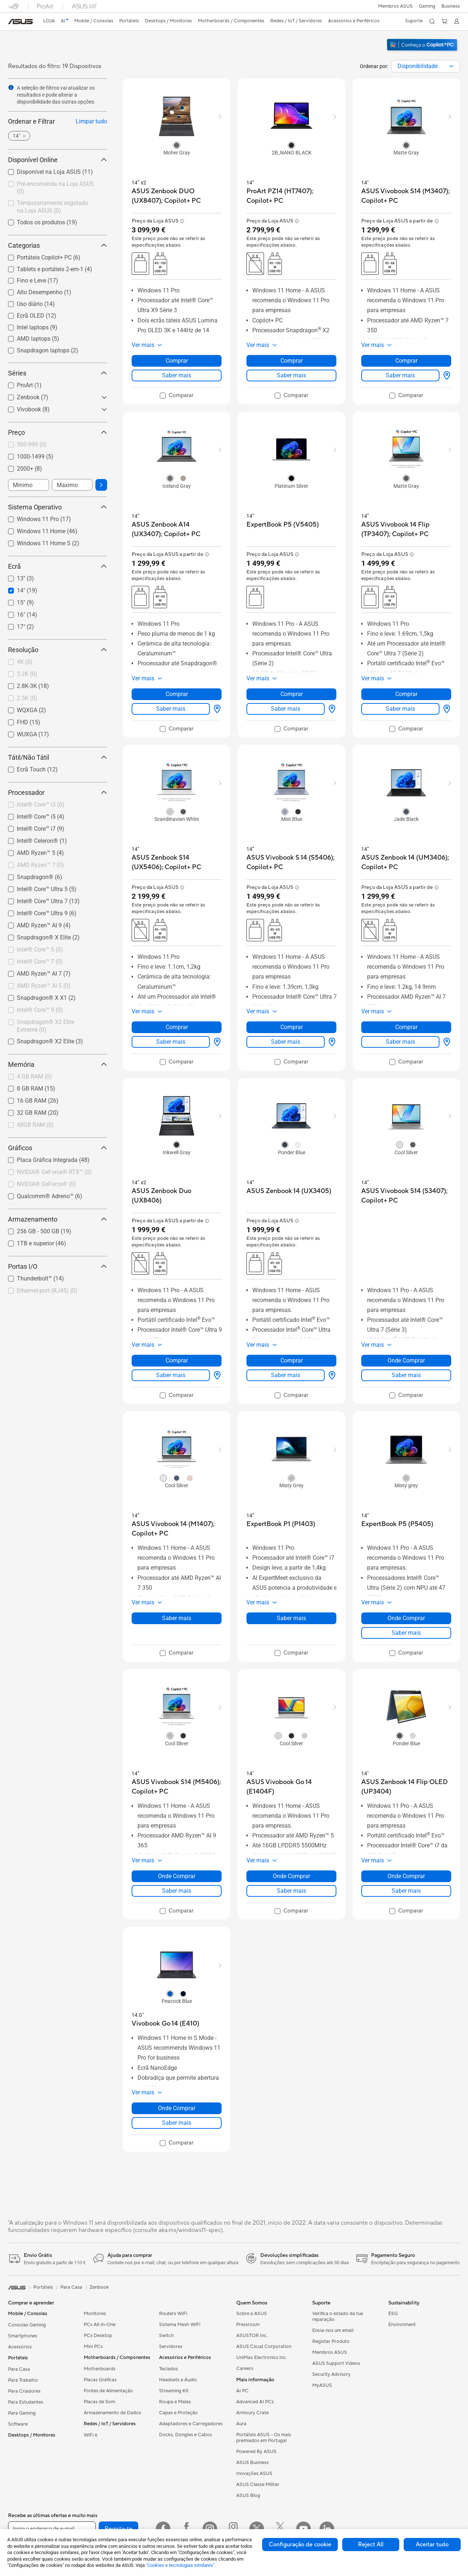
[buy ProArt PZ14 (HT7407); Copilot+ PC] (291, 196)
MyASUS (322, 2385)
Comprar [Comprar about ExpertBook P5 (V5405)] (291, 694)
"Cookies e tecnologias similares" (180, 2565)
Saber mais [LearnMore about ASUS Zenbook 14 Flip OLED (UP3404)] (406, 1890)
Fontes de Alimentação (108, 2391)
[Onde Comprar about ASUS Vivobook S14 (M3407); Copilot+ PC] (445, 375)
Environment (402, 2325)
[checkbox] (54, 188)
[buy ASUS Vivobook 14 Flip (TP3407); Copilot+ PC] (406, 529)
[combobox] (425, 66)
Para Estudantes (25, 2402)
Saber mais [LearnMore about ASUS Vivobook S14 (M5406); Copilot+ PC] (176, 1890)
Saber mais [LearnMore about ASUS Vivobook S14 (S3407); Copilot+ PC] (406, 1375)
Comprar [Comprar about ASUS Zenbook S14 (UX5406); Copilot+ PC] (177, 1027)
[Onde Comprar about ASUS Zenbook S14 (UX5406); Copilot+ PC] (216, 1042)
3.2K (27, 673)
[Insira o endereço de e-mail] (52, 2528)
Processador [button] (57, 792)
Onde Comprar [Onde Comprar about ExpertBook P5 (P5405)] (406, 1618)
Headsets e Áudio (178, 2380)
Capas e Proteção (178, 2413)
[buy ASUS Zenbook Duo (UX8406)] (177, 1195)
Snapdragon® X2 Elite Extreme (45, 1025)
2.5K (27, 698)
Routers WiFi (173, 2314)
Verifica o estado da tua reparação (337, 2316)
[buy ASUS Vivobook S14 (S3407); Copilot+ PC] (406, 1195)
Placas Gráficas (100, 2380)
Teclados (168, 2369)
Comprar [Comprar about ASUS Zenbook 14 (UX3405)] (291, 1360)
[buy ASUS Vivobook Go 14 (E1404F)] (291, 1787)
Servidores (170, 2346)
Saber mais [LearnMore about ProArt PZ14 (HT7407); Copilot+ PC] (291, 375)
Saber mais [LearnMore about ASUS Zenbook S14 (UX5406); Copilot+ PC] (170, 1041)
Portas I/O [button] (57, 1266)
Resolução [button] (57, 650)
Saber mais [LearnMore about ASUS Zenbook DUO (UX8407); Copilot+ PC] (176, 375)
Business (450, 6)
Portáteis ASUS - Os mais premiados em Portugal (263, 2438)
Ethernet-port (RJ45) (47, 1290)
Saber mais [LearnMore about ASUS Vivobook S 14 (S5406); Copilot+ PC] (285, 1041)
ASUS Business (252, 2462)
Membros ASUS (395, 6)
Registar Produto (331, 2341)
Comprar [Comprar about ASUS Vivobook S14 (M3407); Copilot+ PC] (406, 360)
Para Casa (19, 2369)
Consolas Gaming (27, 2325)
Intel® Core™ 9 (40, 1009)
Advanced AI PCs (255, 2402)
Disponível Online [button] (57, 160)
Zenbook (99, 2287)
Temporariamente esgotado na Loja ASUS (52, 206)
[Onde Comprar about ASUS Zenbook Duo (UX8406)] (216, 1375)
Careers (244, 2368)
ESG (393, 2314)
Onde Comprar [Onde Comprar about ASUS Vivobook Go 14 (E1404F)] (291, 1876)
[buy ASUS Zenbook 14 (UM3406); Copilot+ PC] (406, 862)
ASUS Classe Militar (257, 2484)
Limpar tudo (91, 121)
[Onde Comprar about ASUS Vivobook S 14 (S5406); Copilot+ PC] (330, 1042)
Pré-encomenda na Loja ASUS (55, 187)
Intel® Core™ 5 (40, 949)
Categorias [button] (57, 245)
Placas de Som (99, 2402)
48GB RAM (35, 1124)
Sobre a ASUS (251, 2314)
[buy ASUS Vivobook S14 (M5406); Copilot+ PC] (177, 1787)
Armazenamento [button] (57, 1219)
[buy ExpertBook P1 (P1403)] (280, 1524)
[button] (427, 6)
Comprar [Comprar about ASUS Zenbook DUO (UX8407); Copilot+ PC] (177, 360)
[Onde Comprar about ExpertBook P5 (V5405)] (330, 709)
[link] (20, 21)
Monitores (95, 2314)
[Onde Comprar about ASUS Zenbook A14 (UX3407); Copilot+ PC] (216, 709)
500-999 (32, 444)
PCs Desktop (98, 2335)
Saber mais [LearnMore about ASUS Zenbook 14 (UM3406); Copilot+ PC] (400, 1041)
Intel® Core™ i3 (40, 804)
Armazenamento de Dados (112, 2413)
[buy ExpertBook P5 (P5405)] (397, 1524)
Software (18, 2424)
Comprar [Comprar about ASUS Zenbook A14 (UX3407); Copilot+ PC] (177, 694)
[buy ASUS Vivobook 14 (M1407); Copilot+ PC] (177, 1529)
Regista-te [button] (118, 2528)
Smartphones (22, 2336)
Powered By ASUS (256, 2452)
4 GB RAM (34, 1076)
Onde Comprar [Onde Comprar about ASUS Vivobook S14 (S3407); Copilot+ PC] (406, 1360)
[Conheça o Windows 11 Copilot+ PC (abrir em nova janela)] (423, 51)
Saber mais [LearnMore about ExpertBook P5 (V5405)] (285, 708)
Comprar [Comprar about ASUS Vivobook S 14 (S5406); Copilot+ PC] (291, 1027)
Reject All (371, 2544)
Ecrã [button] (57, 566)
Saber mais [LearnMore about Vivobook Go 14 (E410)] (176, 2122)
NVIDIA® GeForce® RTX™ (54, 1172)
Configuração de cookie (300, 2544)
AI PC (242, 2391)
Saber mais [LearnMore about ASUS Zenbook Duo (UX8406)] (170, 1375)
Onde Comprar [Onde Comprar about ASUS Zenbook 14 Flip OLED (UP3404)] (406, 1876)
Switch (166, 2335)
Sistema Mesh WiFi (179, 2325)
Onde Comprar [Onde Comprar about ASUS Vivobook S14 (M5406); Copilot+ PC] (176, 1876)
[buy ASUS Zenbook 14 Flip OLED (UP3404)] (406, 1787)
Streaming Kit (174, 2391)
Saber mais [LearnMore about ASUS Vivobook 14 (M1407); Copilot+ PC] (176, 1618)
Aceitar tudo (432, 2544)
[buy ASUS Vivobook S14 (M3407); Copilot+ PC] (406, 196)
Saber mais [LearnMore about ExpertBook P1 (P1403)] (291, 1618)
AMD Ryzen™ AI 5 (44, 985)
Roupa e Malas (175, 2402)
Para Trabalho (23, 2380)
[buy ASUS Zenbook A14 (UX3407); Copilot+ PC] (177, 529)
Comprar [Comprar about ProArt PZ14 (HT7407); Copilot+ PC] (291, 360)
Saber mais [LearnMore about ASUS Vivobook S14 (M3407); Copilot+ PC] (400, 375)
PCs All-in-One (100, 2325)
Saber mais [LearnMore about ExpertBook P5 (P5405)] (406, 1632)
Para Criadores (24, 2391)
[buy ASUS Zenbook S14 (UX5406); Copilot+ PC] (177, 862)
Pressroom (248, 2325)
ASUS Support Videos (336, 2363)
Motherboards (100, 2369)
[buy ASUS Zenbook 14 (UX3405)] (288, 1191)
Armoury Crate (252, 2413)
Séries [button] (57, 373)
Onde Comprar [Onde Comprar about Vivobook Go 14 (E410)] (176, 2108)
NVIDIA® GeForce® (46, 1184)
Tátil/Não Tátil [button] (57, 757)
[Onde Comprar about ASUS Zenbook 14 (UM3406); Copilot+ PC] (445, 1042)
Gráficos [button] (57, 1148)
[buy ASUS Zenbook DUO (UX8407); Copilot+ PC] (177, 196)
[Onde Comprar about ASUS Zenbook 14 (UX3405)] (330, 1375)
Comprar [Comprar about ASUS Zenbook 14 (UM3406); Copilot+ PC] (406, 1027)
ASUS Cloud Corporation (263, 2346)
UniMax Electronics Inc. (261, 2357)
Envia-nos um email (333, 2330)
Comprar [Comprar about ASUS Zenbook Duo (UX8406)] (177, 1360)
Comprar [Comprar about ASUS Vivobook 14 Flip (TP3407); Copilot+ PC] (406, 694)
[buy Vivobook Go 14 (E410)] (165, 2024)
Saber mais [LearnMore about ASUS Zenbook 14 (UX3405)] (285, 1375)
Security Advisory (331, 2374)
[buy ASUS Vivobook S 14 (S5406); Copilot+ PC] (291, 862)
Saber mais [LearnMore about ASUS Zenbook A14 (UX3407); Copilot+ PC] (170, 708)
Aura (241, 2424)
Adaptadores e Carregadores (191, 2424)
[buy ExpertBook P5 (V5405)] (282, 525)
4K (25, 661)
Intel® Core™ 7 (40, 961)
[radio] (176, 145)
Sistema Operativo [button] (57, 507)
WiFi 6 (90, 2435)
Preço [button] (57, 432)
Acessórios (20, 2347)
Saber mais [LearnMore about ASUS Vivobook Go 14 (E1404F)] (291, 1890)
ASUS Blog (248, 2495)
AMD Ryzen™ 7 (40, 864)
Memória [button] (57, 1064)
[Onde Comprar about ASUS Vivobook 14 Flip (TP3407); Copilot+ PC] (445, 709)
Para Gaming (22, 2413)
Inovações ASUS (254, 2473)
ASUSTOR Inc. (252, 2335)
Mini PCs (93, 2346)
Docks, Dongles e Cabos (185, 2435)
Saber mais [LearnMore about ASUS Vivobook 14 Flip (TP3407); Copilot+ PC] (400, 708)
